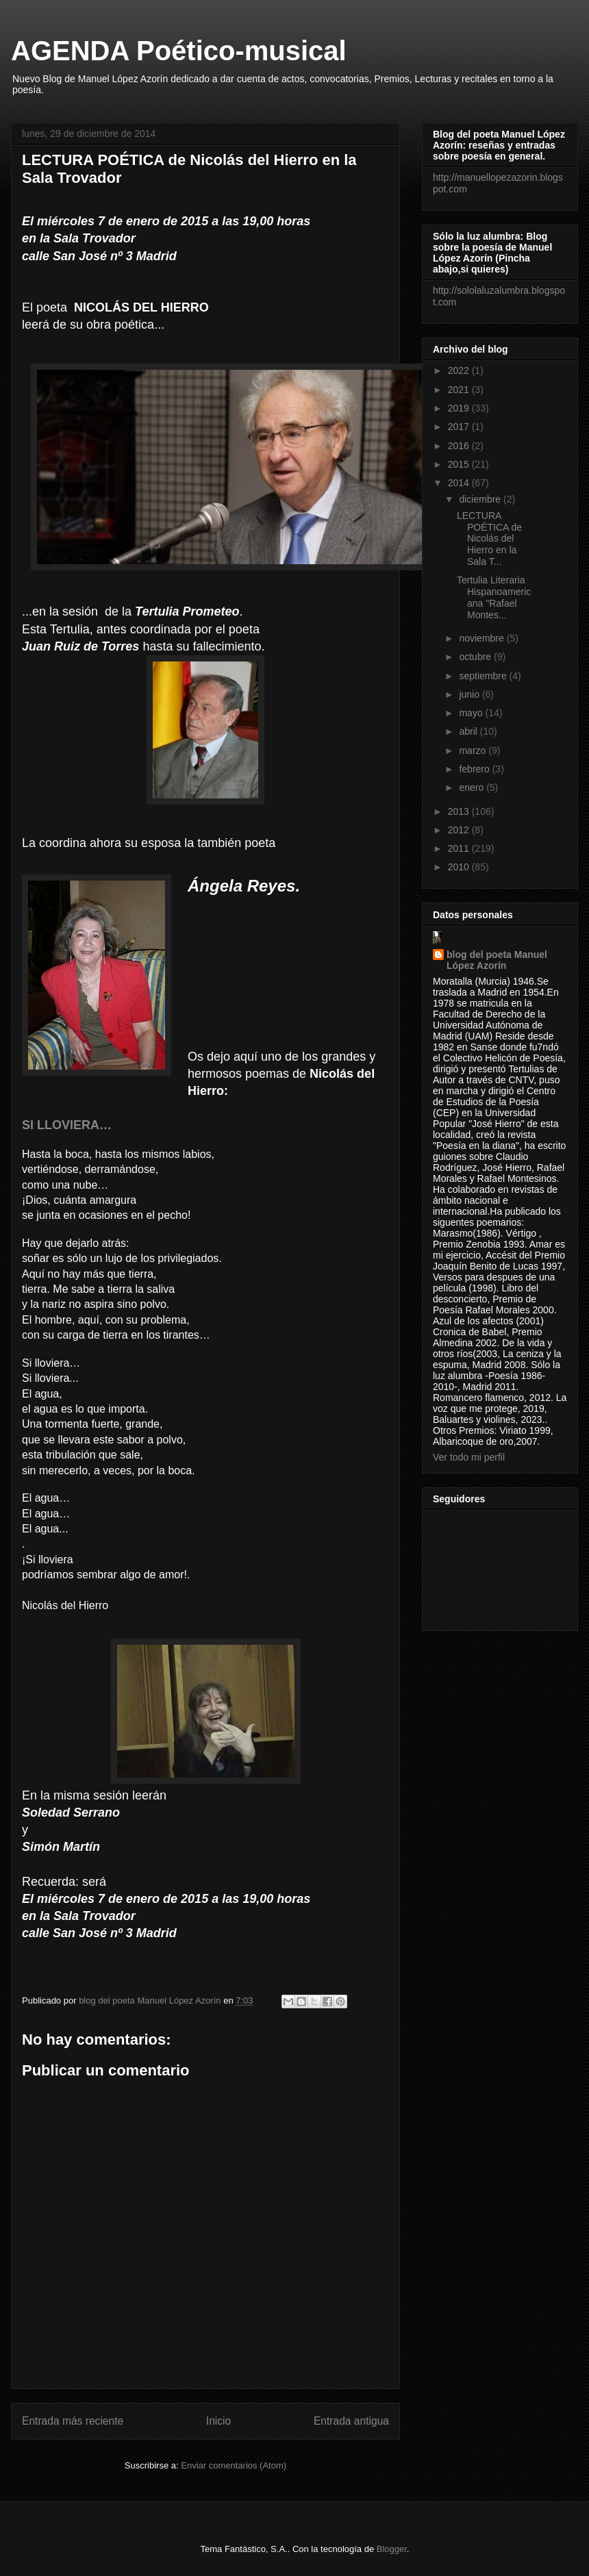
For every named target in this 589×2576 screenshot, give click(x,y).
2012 (460, 829)
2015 (460, 464)
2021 (460, 389)
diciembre (481, 499)
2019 (460, 408)
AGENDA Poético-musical (179, 51)
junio (470, 694)
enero (472, 787)
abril (469, 731)
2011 (460, 848)
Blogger (392, 2549)
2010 (460, 866)
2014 (460, 482)
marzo (473, 750)
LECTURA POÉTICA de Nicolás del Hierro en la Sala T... (489, 538)
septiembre (484, 675)
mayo (472, 712)
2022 (460, 370)
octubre (476, 656)
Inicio (218, 2421)
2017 (460, 426)
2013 (460, 811)
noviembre (482, 638)
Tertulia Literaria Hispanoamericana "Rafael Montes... (494, 597)
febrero (475, 768)
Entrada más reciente (72, 2421)
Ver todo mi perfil (469, 1457)
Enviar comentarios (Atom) (233, 2465)
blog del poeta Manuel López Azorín (497, 960)
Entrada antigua (351, 2421)
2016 (460, 445)
